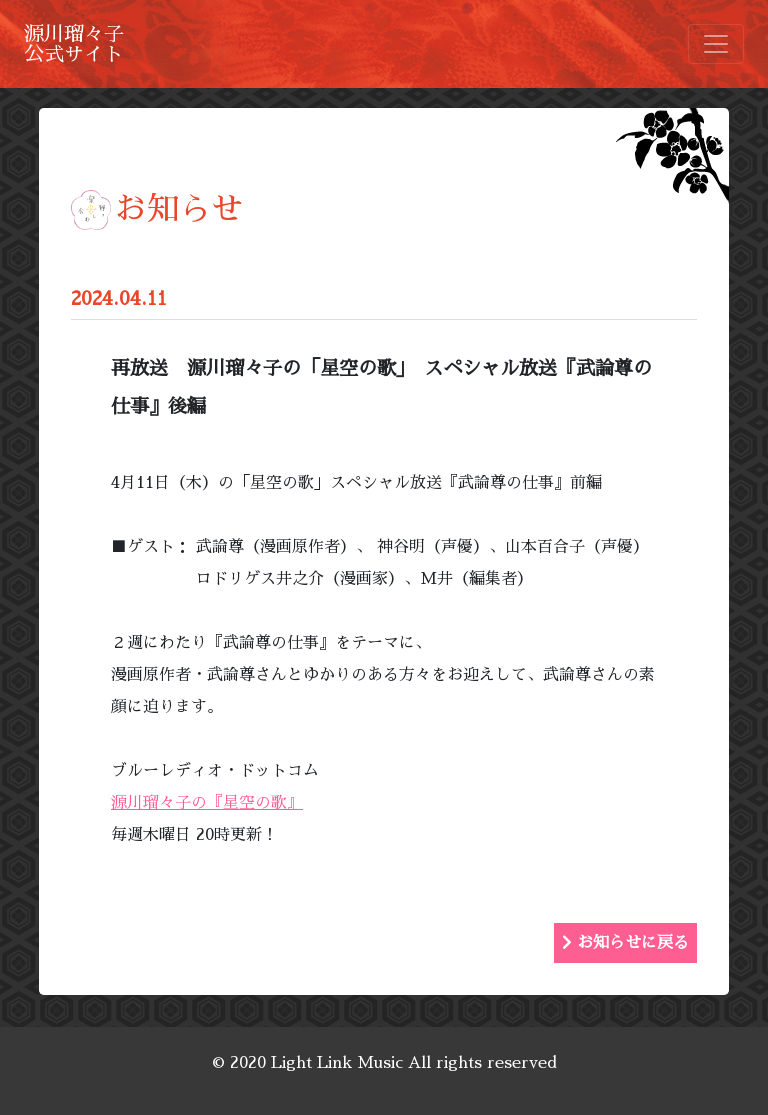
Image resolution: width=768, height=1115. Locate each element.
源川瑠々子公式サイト (74, 44)
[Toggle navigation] (716, 44)
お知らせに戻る (625, 942)
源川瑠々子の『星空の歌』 (207, 803)
